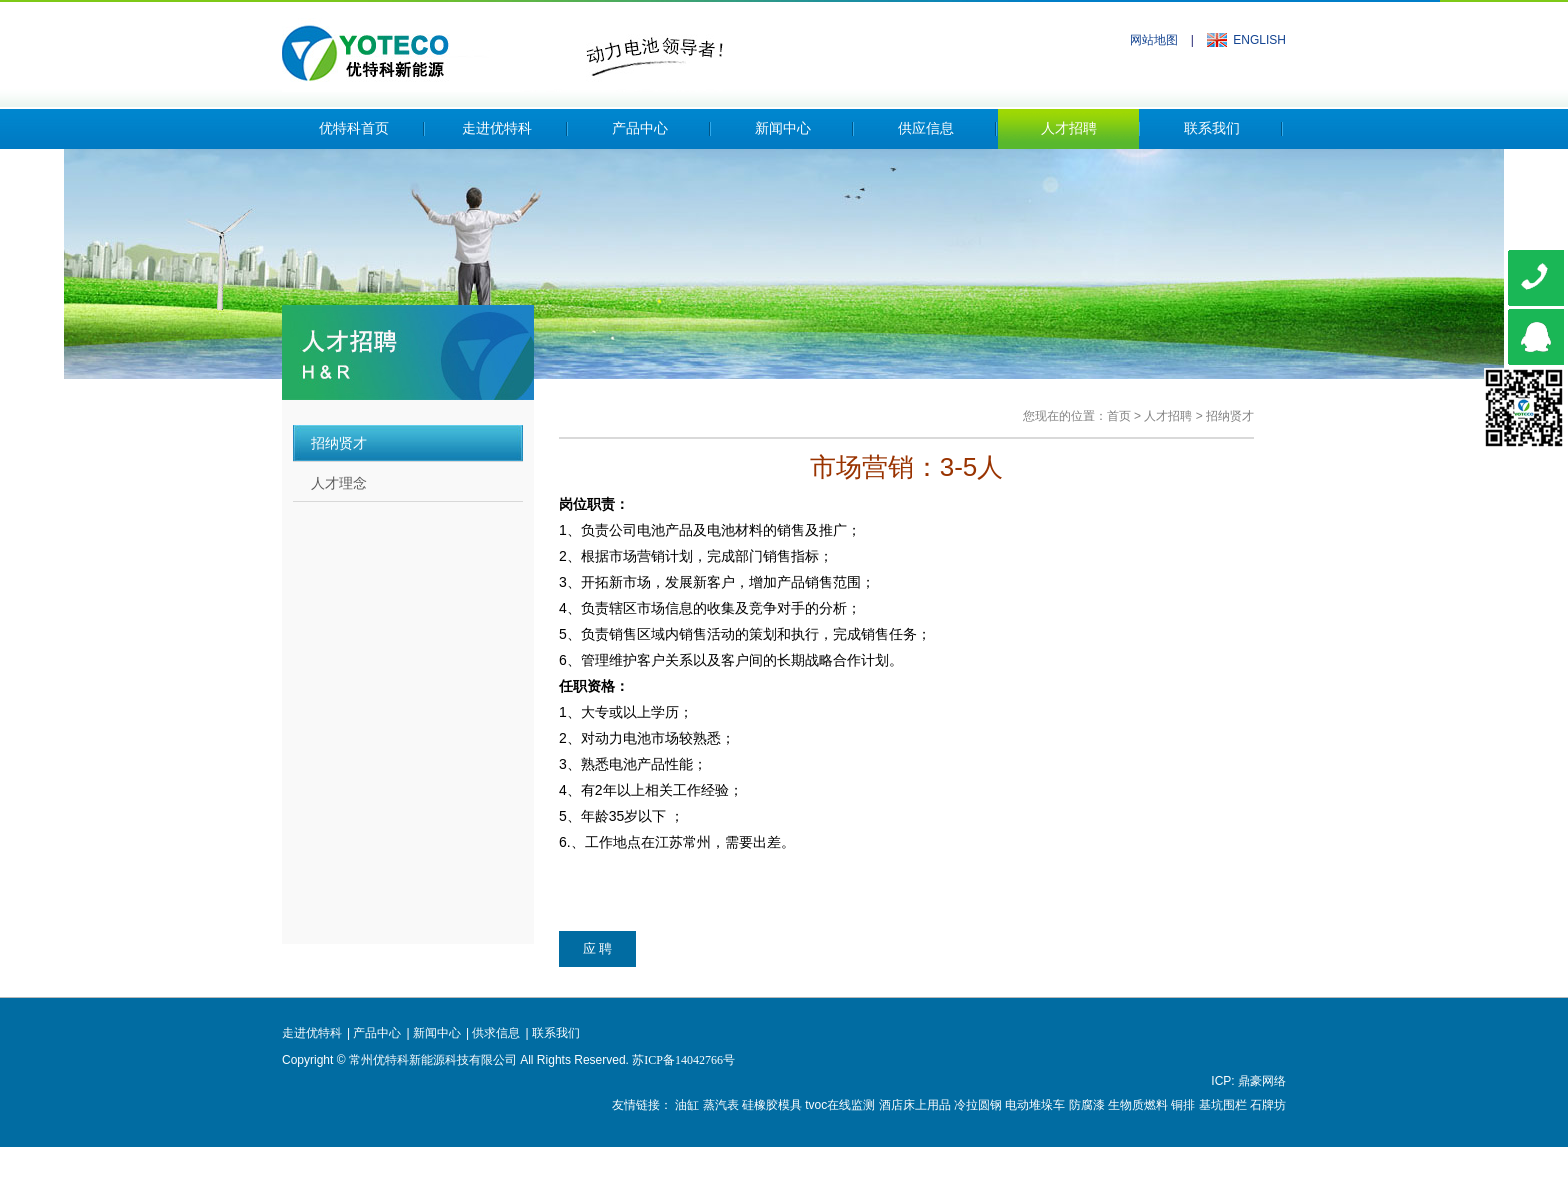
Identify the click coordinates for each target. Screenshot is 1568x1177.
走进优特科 (497, 128)
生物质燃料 (1138, 1105)
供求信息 (496, 1033)
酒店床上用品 (915, 1105)
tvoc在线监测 (840, 1105)
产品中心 (640, 128)
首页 (1119, 416)
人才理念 (339, 483)
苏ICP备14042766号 (683, 1060)
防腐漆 (1087, 1105)
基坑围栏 (1223, 1105)
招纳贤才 (1230, 416)
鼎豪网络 (1262, 1081)
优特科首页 (354, 128)
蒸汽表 (721, 1105)
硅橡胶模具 (772, 1105)
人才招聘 (1069, 128)
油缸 (687, 1105)
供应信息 (926, 128)
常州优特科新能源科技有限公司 (502, 47)
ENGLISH (1259, 40)
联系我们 (1212, 128)
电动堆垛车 (1035, 1105)
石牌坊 (1268, 1105)
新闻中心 (783, 128)
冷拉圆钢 (978, 1105)
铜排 (1183, 1105)
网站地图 (1154, 40)
